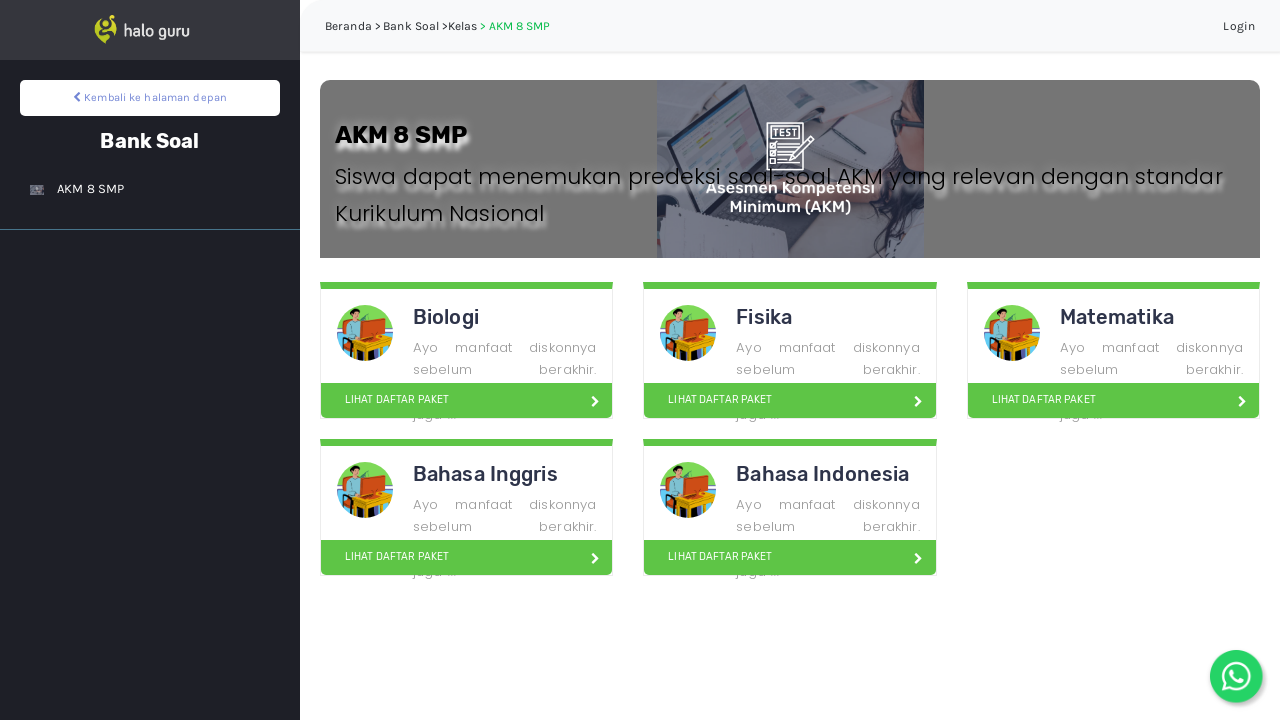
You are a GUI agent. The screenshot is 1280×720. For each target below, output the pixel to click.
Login (1239, 26)
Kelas (463, 26)
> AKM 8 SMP (515, 26)
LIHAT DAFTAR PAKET (389, 400)
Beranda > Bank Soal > (386, 26)
